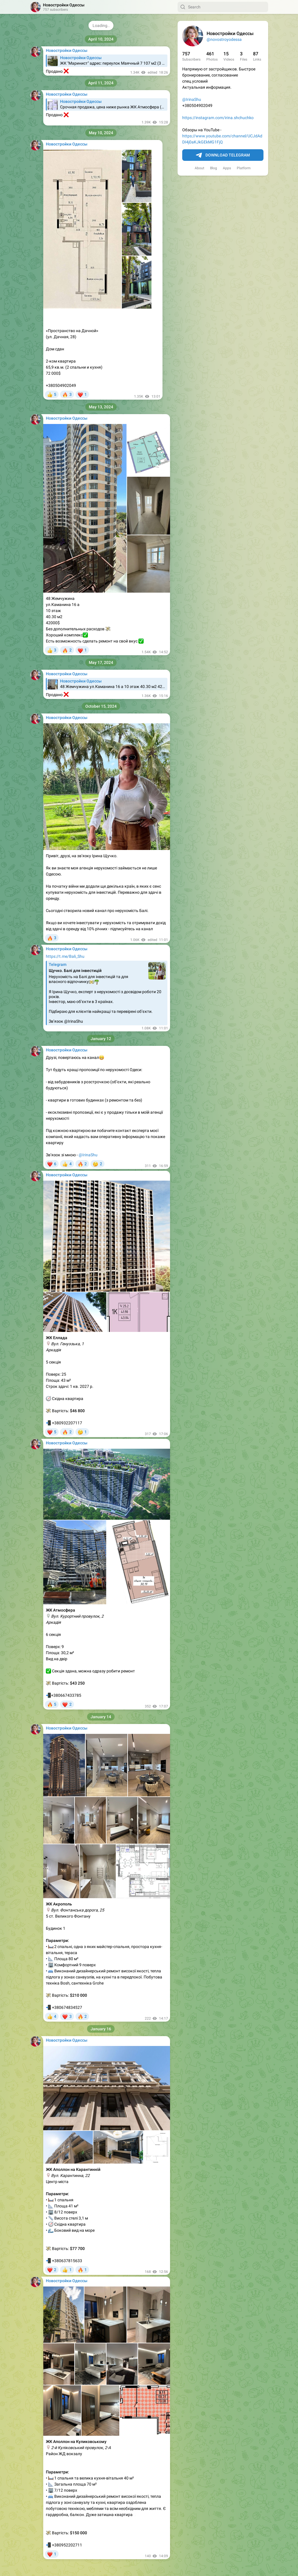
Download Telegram (223, 155)
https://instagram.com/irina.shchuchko (218, 117)
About (199, 168)
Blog (213, 168)
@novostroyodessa (224, 39)
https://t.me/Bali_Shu (65, 956)
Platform (244, 168)
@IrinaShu (191, 99)
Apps (227, 168)
